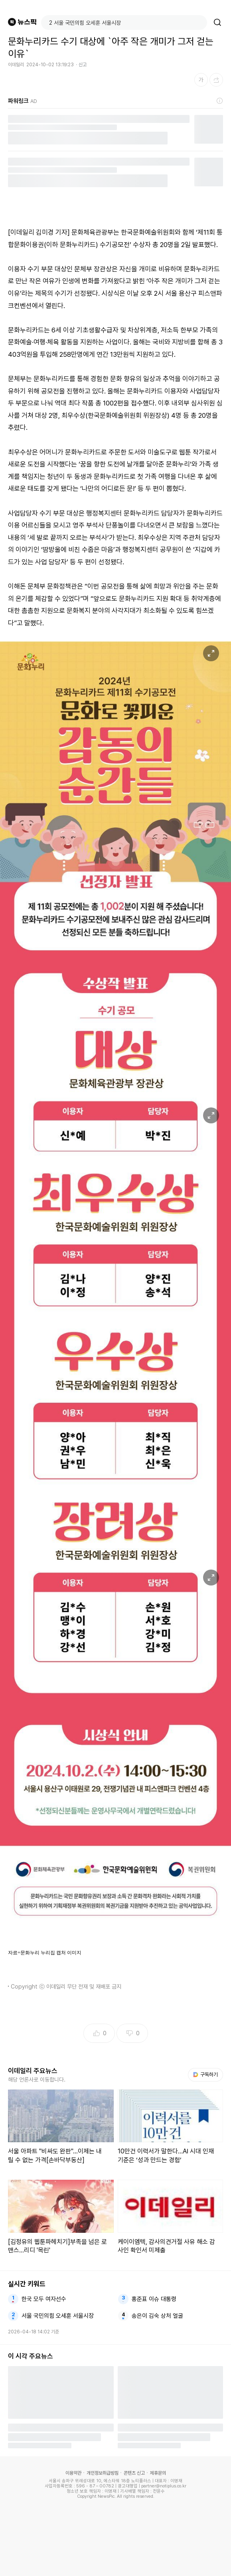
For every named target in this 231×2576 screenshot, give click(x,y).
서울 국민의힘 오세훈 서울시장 (58, 2315)
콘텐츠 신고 (134, 2473)
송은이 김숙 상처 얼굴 (157, 2315)
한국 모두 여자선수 (44, 2299)
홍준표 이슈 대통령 (154, 2299)
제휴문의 (158, 2473)
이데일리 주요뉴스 (32, 2071)
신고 (83, 64)
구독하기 (205, 2075)
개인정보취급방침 (102, 2473)
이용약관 (73, 2473)
